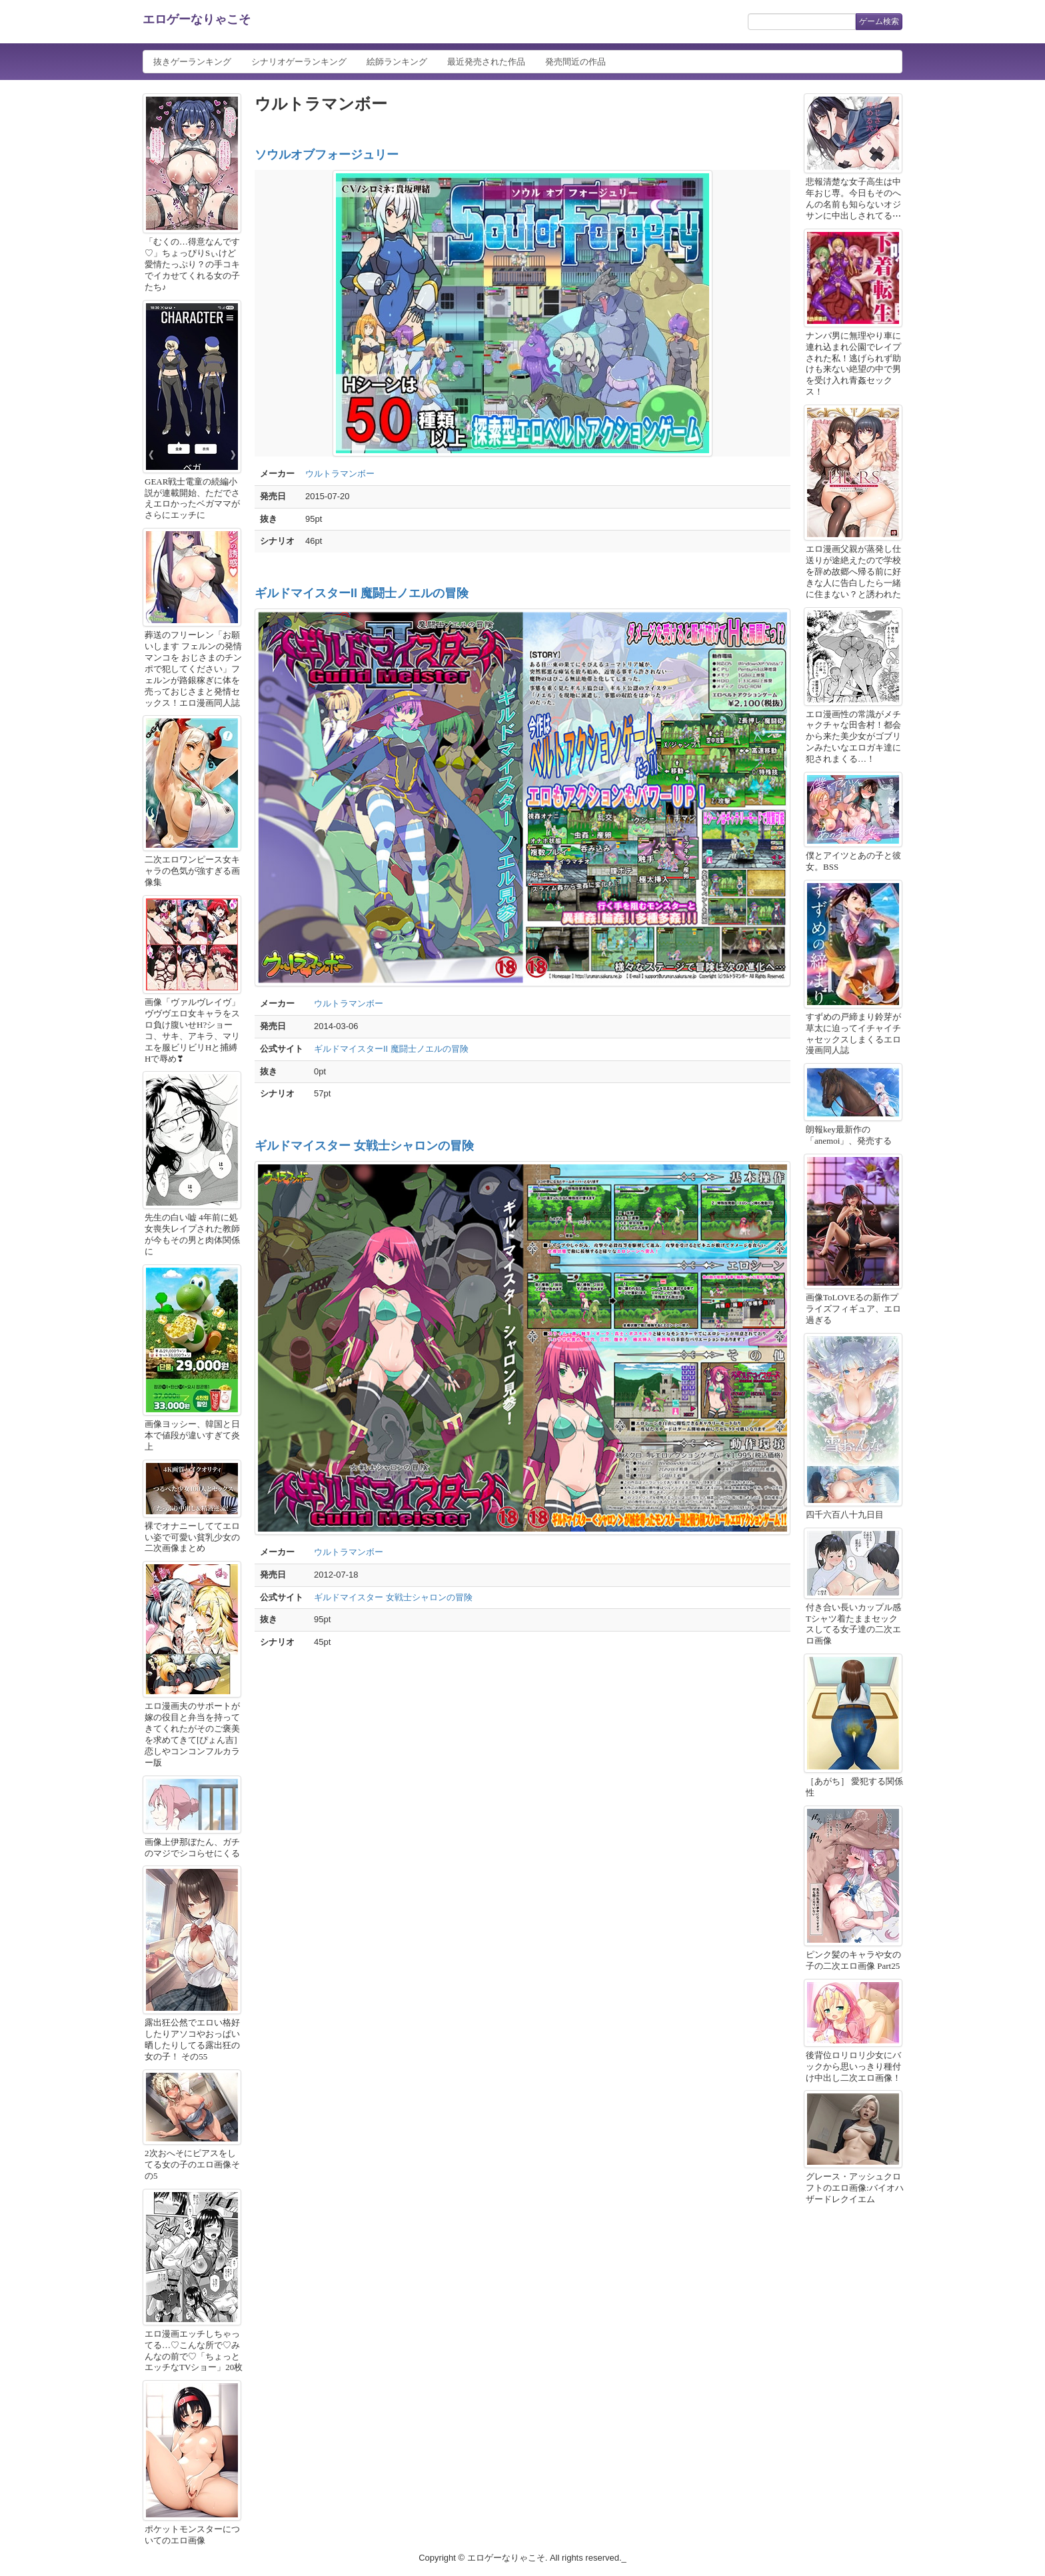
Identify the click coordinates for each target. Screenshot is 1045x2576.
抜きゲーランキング (192, 62)
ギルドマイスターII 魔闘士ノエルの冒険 (362, 593)
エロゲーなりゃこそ (197, 19)
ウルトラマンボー (340, 474)
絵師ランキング (397, 62)
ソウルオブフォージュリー (327, 154)
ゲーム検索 (879, 21)
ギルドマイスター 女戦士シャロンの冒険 (364, 1145)
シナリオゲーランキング (299, 62)
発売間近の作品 (575, 62)
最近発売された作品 (486, 62)
